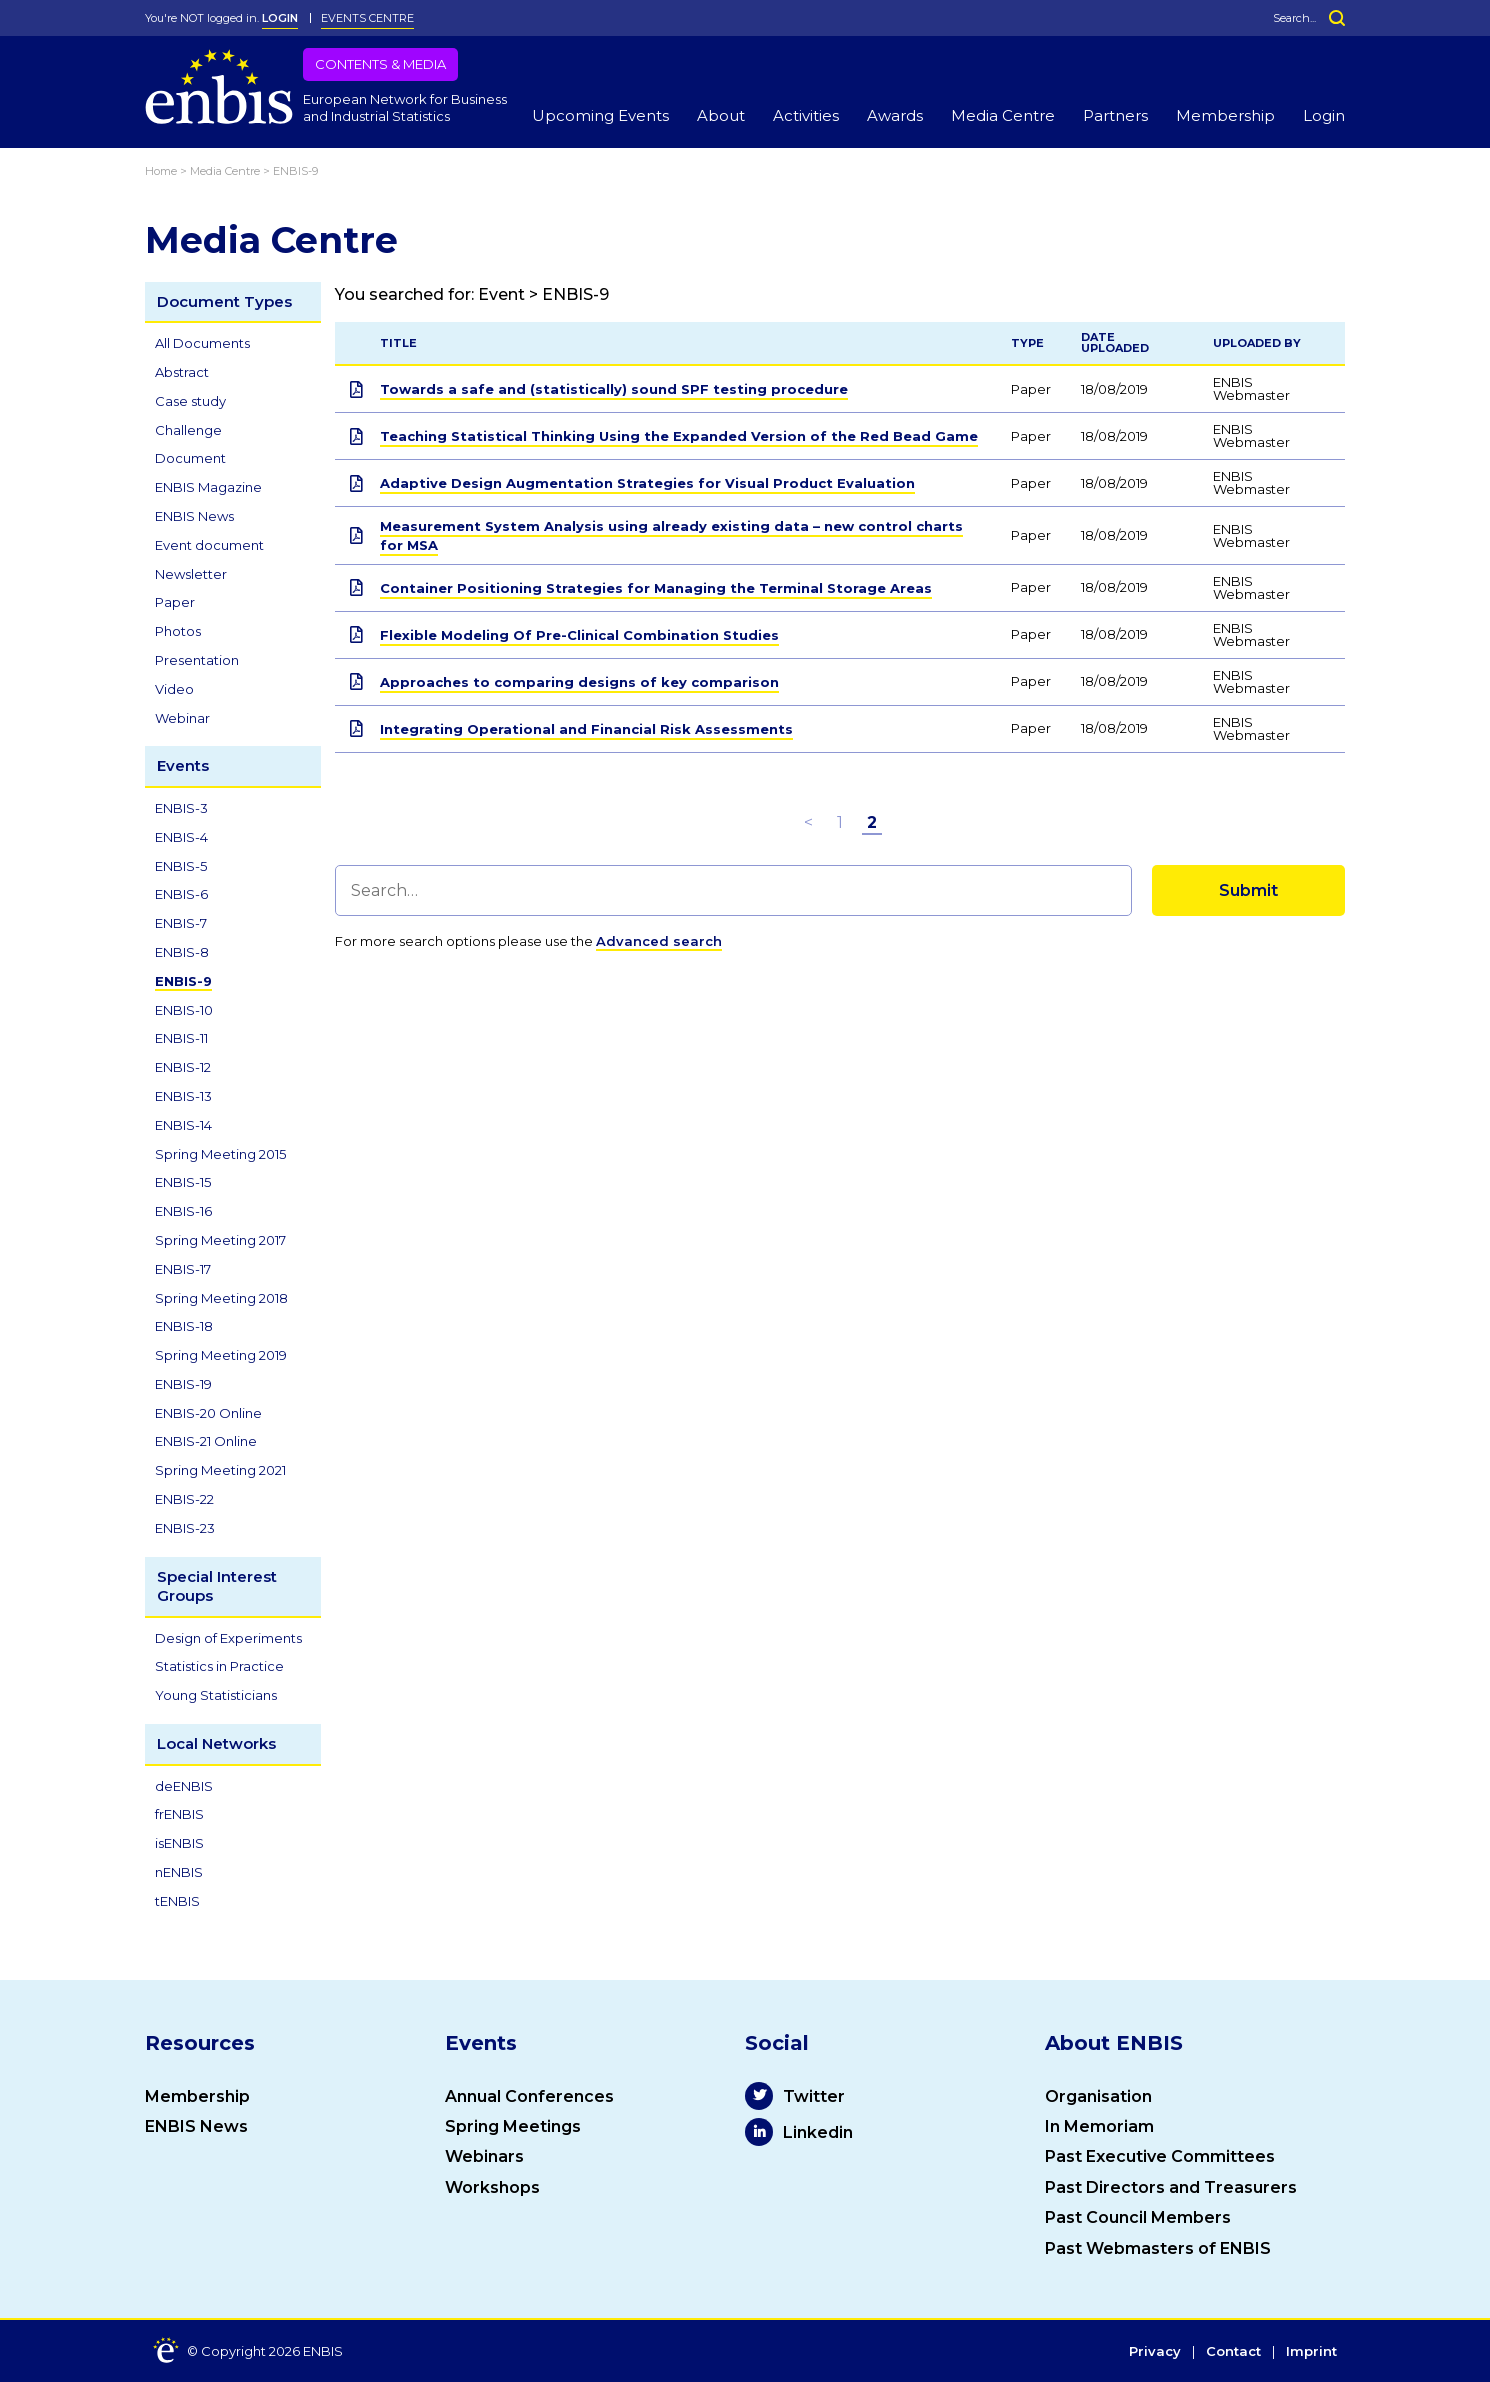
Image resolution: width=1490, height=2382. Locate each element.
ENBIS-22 (184, 1499)
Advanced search (659, 941)
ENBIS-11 (181, 1038)
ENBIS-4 (181, 837)
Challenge (188, 430)
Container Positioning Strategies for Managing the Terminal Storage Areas (656, 588)
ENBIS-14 (183, 1125)
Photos (178, 631)
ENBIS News (194, 516)
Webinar (182, 718)
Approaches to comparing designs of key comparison (579, 682)
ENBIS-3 (181, 808)
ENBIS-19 (183, 1384)
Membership (1225, 115)
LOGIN (280, 18)
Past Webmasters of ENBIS (1158, 2248)
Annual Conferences (529, 2096)
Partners (1115, 115)
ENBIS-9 (183, 981)
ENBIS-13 (183, 1096)
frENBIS (179, 1814)
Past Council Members (1138, 2217)
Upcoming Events (600, 115)
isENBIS (179, 1843)
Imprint (1311, 2352)
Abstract (182, 372)
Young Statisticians (216, 1695)
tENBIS (177, 1901)
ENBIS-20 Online (208, 1413)
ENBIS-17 (183, 1269)
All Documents (202, 343)
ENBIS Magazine (208, 487)
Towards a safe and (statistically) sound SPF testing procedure (614, 389)
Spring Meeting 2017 (220, 1240)
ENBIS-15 (183, 1182)
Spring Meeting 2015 (220, 1154)
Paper (175, 602)
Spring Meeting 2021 (220, 1470)
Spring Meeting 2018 (221, 1298)
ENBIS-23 (185, 1528)
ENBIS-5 (181, 866)
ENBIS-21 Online (206, 1441)
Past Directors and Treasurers (1171, 2187)
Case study (190, 401)
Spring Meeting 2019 (221, 1355)
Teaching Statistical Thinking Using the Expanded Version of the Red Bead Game (679, 436)
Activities (806, 115)
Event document (209, 545)
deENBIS (184, 1786)
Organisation (1098, 2096)
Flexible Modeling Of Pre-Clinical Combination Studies (579, 635)
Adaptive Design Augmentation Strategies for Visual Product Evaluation (647, 483)
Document (190, 458)
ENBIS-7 (181, 923)
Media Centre (1003, 115)
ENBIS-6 (181, 894)
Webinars (484, 2156)
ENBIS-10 (184, 1010)
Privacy (1155, 2352)
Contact (1233, 2352)
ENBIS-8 (182, 952)
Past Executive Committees (1160, 2156)
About (721, 115)
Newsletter (191, 574)
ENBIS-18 (184, 1326)
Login (1324, 115)
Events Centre (367, 18)
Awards (895, 115)
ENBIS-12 (183, 1067)
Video (174, 689)
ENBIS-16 (183, 1211)
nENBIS (179, 1872)
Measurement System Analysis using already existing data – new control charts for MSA (671, 535)
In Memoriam (1099, 2126)
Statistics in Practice (219, 1666)
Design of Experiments (228, 1638)
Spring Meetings (513, 2126)
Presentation (197, 660)
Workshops (492, 2187)
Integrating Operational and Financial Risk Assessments (586, 729)
